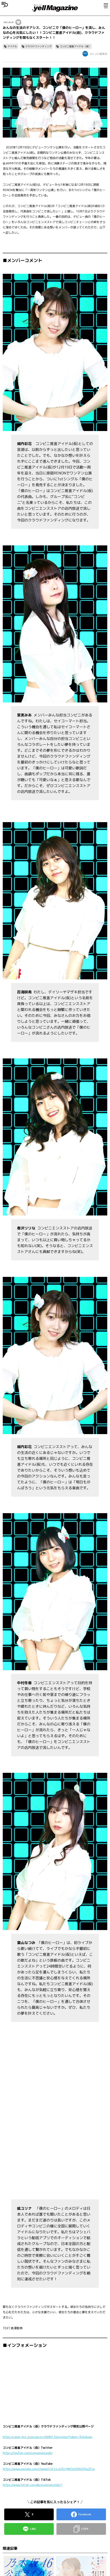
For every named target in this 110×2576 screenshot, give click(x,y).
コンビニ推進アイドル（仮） (75, 46)
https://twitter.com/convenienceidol (27, 2453)
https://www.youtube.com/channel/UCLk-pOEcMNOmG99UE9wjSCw (49, 2469)
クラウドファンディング (38, 46)
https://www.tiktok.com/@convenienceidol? (32, 2485)
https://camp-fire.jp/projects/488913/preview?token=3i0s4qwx (47, 2437)
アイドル (12, 46)
